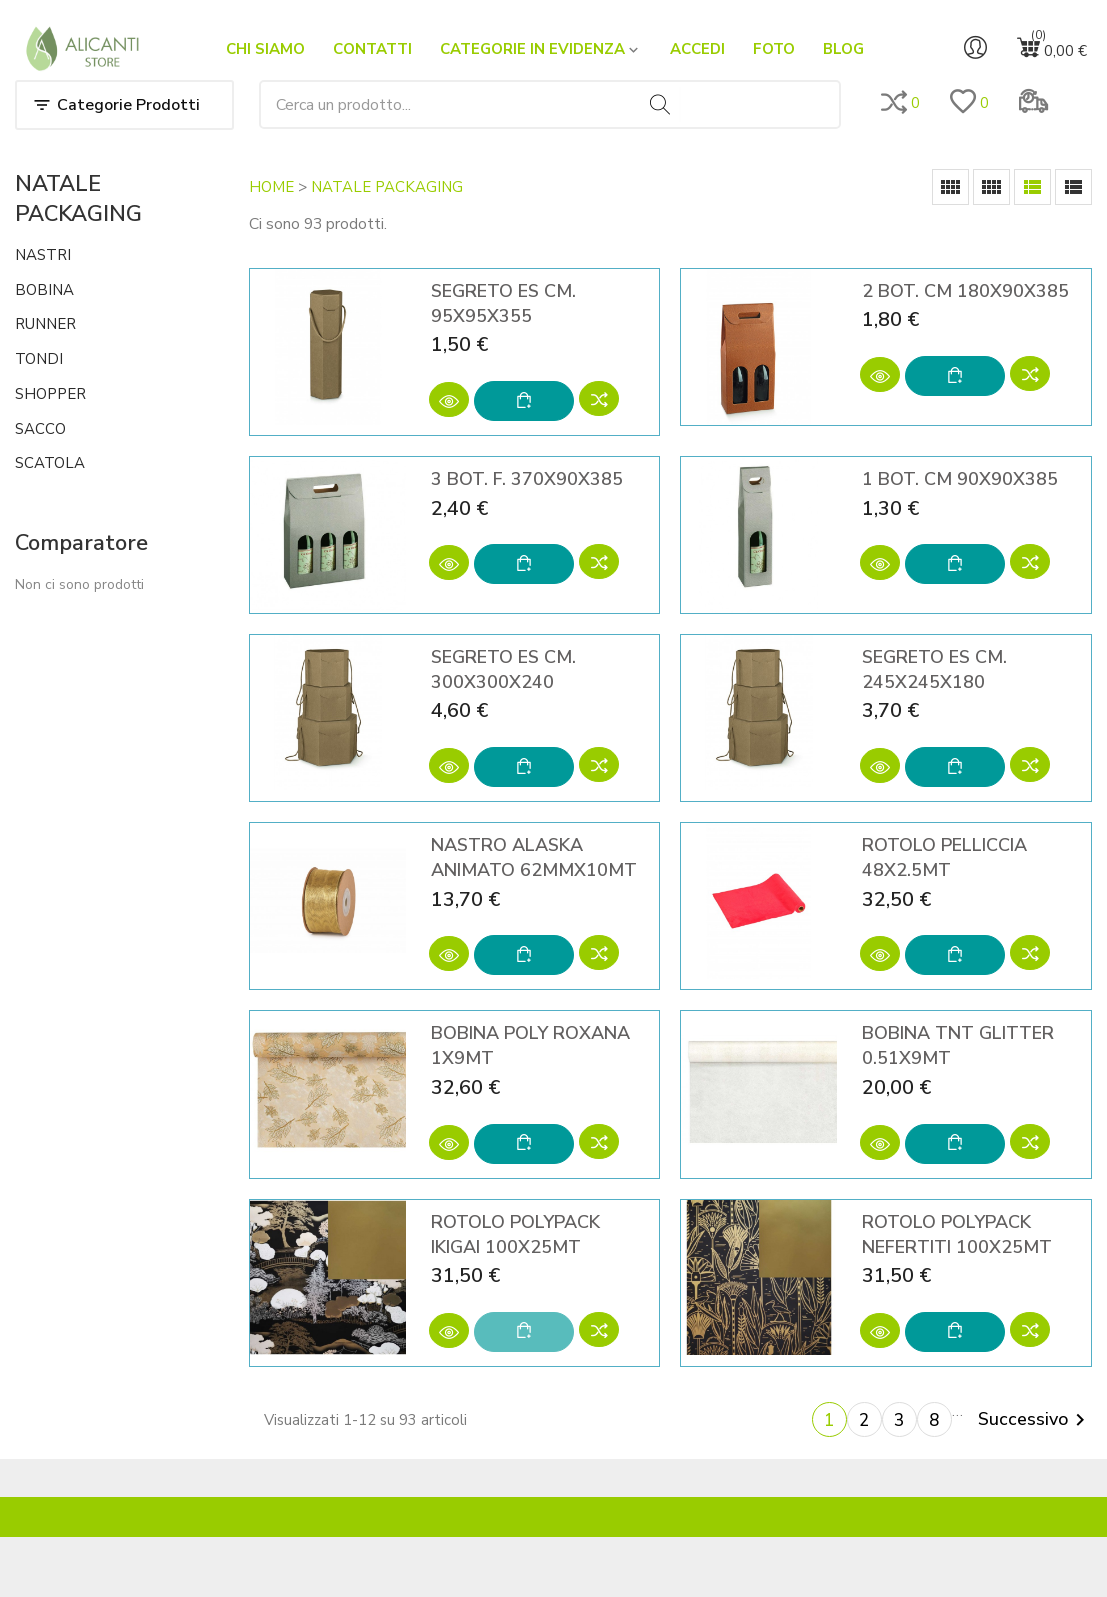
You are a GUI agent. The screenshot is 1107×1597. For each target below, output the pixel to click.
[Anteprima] (449, 399)
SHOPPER (50, 394)
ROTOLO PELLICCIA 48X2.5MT (944, 857)
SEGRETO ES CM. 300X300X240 (503, 669)
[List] (1073, 187)
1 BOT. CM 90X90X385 (960, 479)
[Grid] (950, 187)
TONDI (39, 359)
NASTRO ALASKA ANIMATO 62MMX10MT (534, 857)
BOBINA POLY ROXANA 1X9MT (530, 1045)
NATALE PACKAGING (78, 199)
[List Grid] (1032, 187)
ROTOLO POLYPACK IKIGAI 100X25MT (515, 1234)
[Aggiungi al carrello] (524, 401)
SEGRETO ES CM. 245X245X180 (934, 669)
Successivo (1035, 1420)
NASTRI (43, 255)
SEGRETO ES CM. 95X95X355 (503, 303)
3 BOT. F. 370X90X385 (527, 479)
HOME (271, 187)
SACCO (40, 429)
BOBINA (44, 290)
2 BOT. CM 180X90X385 (965, 291)
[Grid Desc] (991, 187)
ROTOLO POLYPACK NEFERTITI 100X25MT (957, 1234)
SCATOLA (50, 463)
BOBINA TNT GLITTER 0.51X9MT (958, 1045)
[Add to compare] (599, 401)
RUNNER (45, 324)
